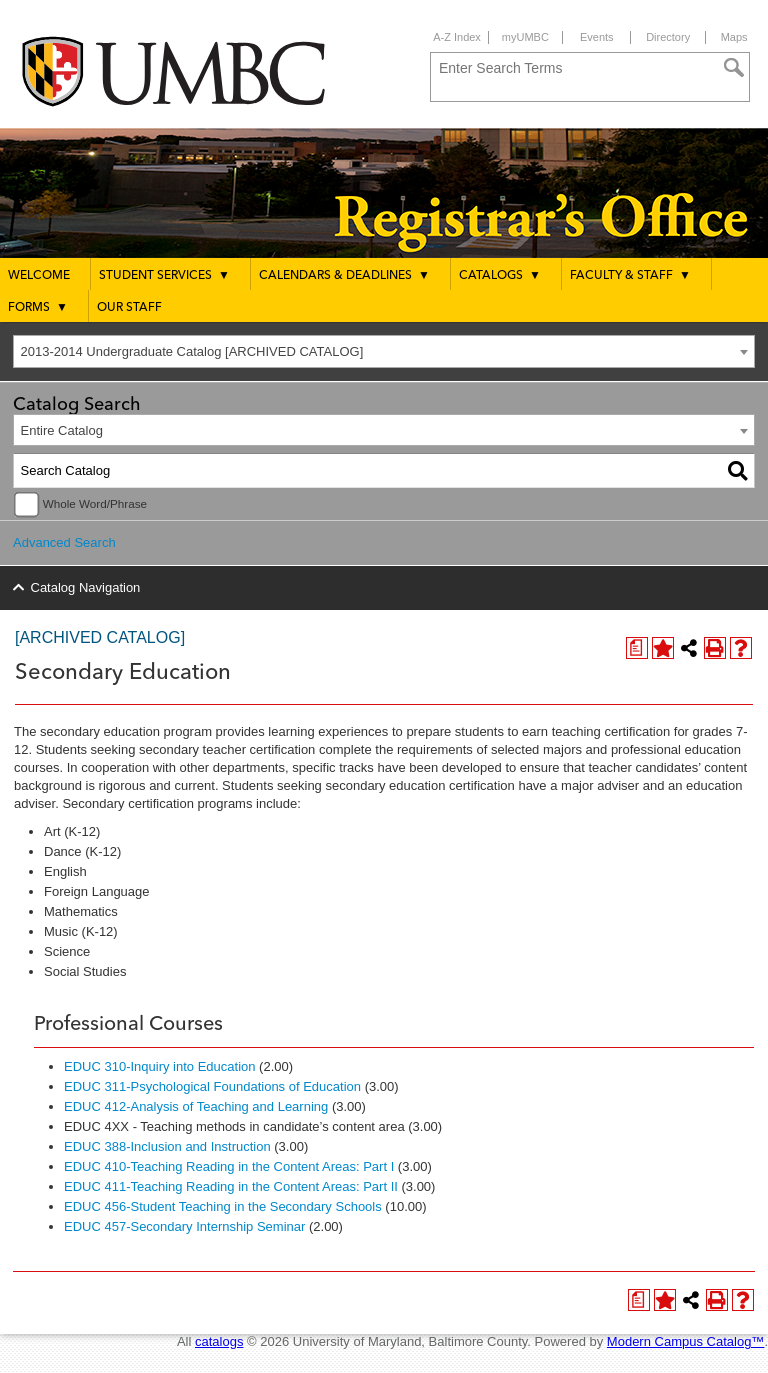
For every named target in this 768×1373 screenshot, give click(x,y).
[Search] (734, 68)
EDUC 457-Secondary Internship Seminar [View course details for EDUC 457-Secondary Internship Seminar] (184, 1226)
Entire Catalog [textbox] (62, 430)
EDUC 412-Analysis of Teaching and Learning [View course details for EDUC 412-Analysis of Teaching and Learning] (196, 1106)
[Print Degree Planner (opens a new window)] (637, 648)
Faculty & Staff (630, 275)
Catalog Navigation (86, 587)
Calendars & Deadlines (344, 275)
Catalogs (500, 275)
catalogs (219, 1341)
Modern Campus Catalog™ (686, 1341)
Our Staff (129, 308)
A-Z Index (457, 37)
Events (597, 37)
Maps (734, 37)
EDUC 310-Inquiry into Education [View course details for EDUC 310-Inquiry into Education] (160, 1066)
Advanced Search (64, 542)
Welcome (39, 276)
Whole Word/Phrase (95, 503)
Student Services (164, 275)
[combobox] (384, 351)
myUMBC (525, 37)
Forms (38, 307)
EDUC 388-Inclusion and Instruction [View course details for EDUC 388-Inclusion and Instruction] (167, 1146)
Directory (668, 37)
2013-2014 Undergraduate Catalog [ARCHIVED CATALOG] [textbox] (192, 351)
